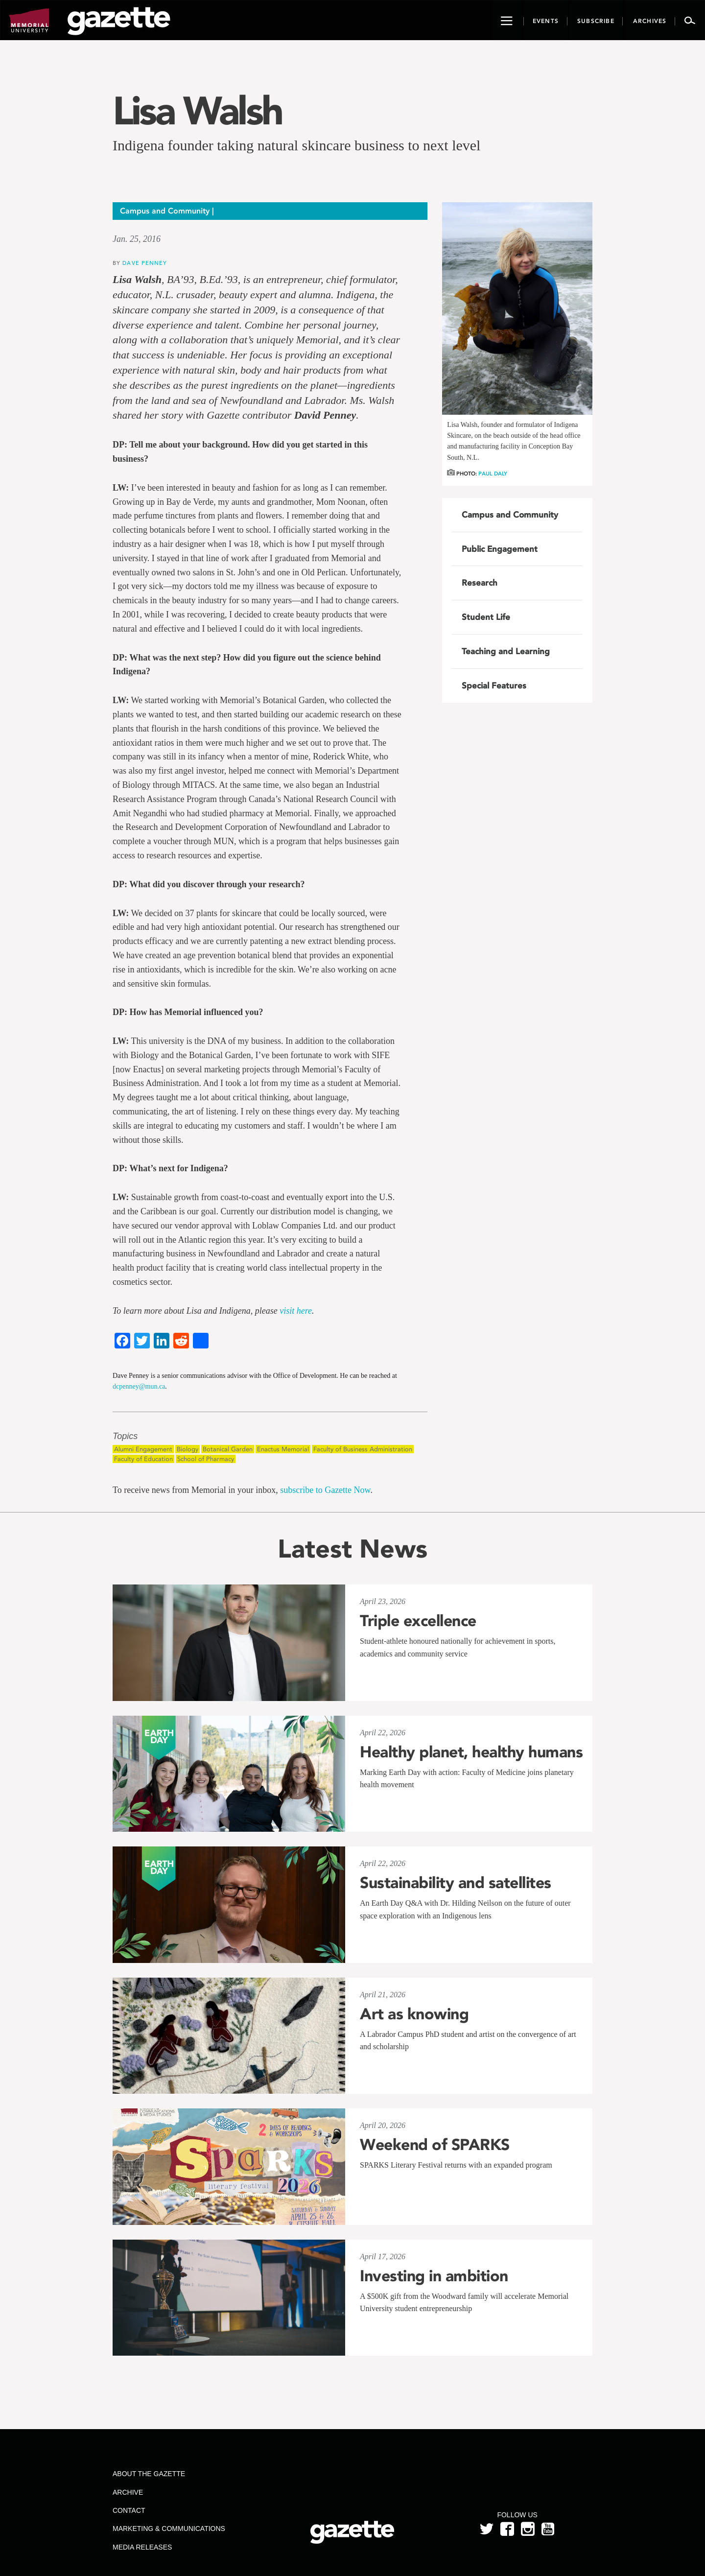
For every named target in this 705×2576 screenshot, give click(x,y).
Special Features (494, 685)
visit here (296, 1311)
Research (479, 583)
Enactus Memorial (283, 1449)
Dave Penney (144, 262)
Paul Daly (492, 474)
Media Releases (142, 2547)
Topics (125, 1436)
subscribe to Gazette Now (325, 1490)
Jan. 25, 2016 (137, 239)
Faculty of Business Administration (362, 1449)
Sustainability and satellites (455, 1883)
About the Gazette (149, 2474)
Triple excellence (418, 1621)
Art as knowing (414, 2014)
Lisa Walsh (197, 110)
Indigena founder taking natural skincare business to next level (296, 145)
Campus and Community (510, 515)
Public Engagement (500, 549)
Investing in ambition (434, 2276)
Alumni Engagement (143, 1449)
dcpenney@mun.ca (139, 1386)
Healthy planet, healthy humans (471, 1752)
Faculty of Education (143, 1459)
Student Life (486, 617)
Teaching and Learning (506, 651)
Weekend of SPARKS (435, 2144)
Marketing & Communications (169, 2528)
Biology (187, 1449)
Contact (129, 2510)
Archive (128, 2492)
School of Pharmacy (205, 1459)
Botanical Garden (228, 1449)
